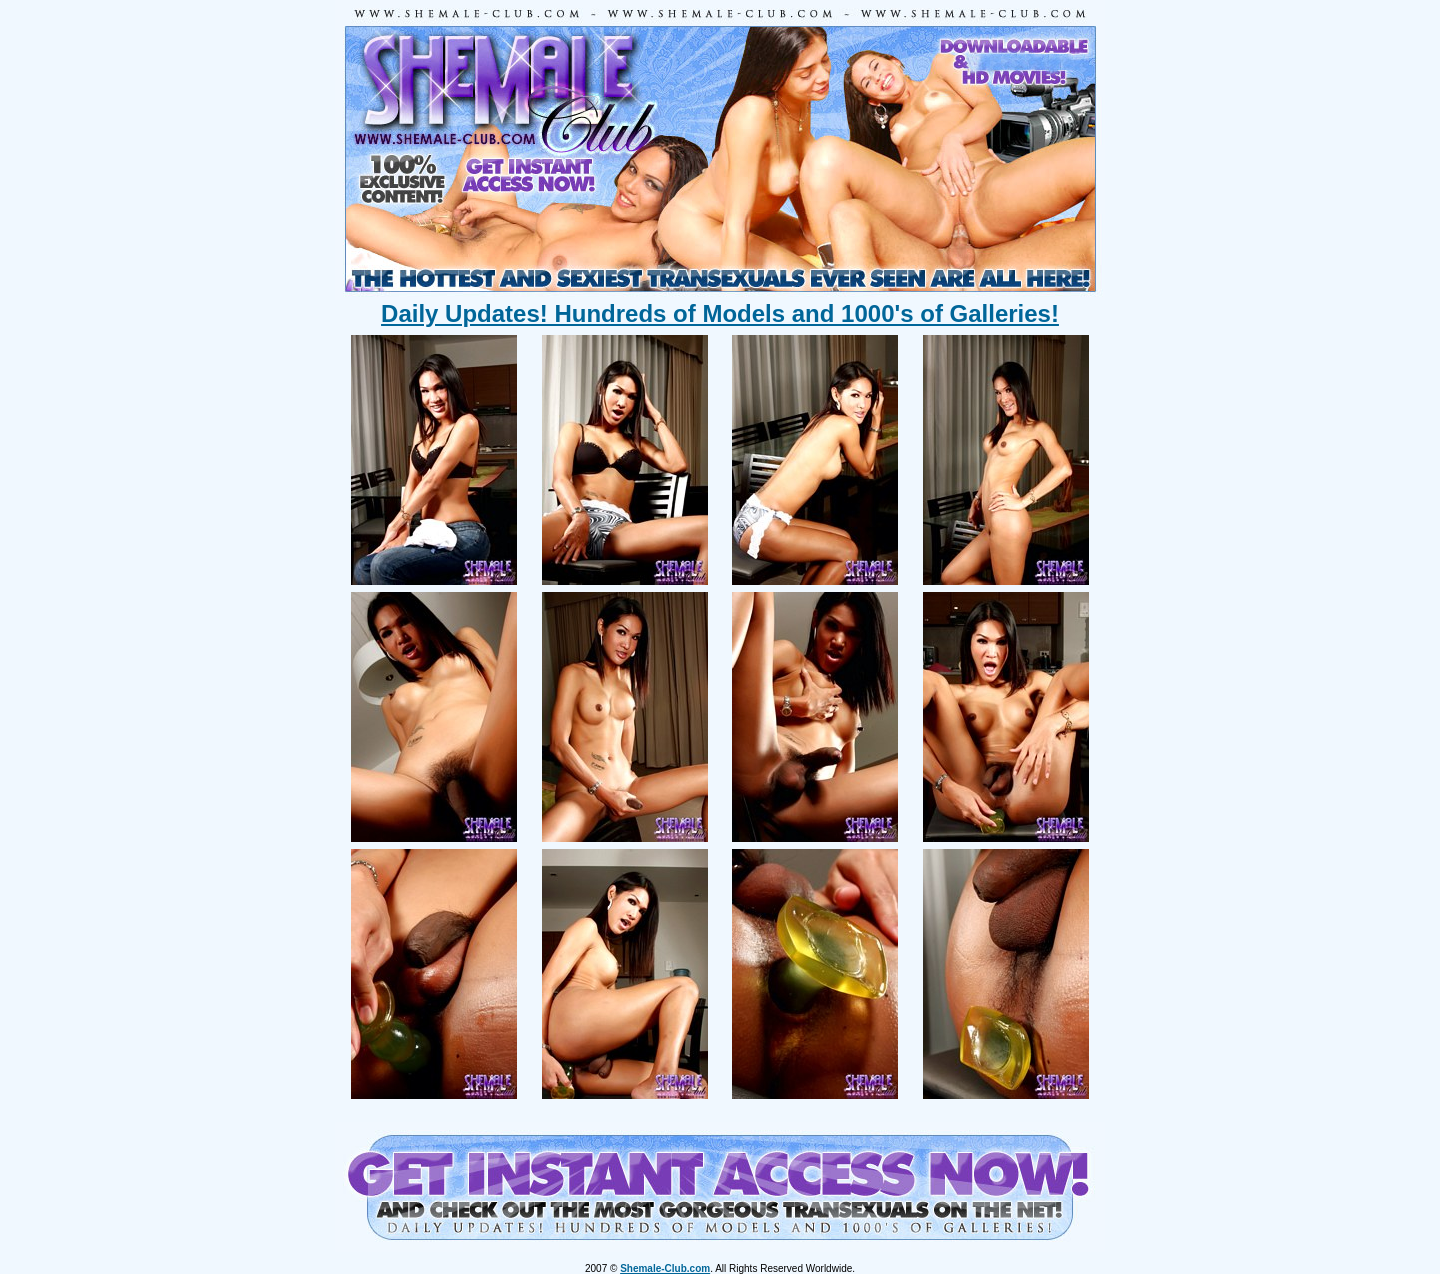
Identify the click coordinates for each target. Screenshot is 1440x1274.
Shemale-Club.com (665, 1268)
